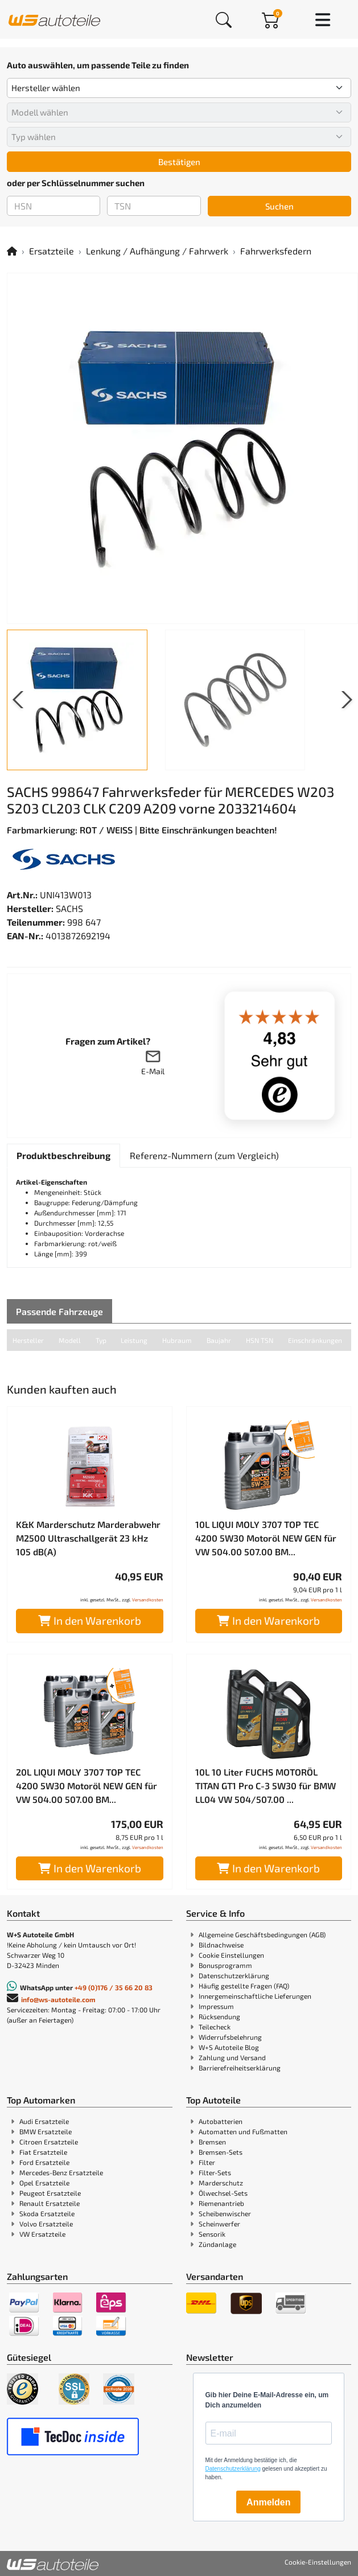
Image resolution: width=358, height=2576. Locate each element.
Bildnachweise (221, 1945)
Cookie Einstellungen (231, 1955)
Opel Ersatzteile (44, 2183)
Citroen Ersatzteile (48, 2142)
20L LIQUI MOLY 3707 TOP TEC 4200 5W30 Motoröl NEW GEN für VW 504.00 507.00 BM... (86, 1785)
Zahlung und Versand (232, 2057)
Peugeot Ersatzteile (50, 2193)
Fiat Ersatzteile (43, 2152)
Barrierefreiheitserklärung (240, 2068)
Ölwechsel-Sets (223, 2193)
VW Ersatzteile (42, 2234)
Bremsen (212, 2142)
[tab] (63, 1156)
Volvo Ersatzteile (46, 2224)
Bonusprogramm (225, 1965)
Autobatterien (220, 2121)
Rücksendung (219, 2016)
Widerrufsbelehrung (230, 2037)
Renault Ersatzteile (49, 2203)
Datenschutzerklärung (234, 1975)
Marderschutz (221, 2183)
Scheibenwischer (225, 2213)
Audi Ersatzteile (44, 2121)
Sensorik (212, 2234)
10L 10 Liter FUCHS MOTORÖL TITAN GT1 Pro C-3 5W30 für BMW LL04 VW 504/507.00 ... (265, 1785)
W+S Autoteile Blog (229, 2047)
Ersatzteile (51, 250)
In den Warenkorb (89, 1620)
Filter (207, 2162)
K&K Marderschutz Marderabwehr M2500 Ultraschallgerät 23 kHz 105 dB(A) (88, 1538)
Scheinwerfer (219, 2224)
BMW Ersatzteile (45, 2131)
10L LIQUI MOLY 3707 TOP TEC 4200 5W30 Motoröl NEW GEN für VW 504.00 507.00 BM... (265, 1538)
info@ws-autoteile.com (58, 1999)
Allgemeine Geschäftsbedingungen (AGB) (262, 1934)
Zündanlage (217, 2244)
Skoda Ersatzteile (47, 2213)
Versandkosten (147, 1600)
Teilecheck (215, 2027)
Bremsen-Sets (220, 2152)
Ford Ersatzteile (44, 2162)
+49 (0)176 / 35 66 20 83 (114, 1987)
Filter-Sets (215, 2172)
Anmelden (268, 2502)
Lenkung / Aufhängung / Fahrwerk (157, 250)
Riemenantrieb (221, 2203)
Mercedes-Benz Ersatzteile (61, 2172)
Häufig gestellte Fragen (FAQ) (244, 1986)
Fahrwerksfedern (275, 250)
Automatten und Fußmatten (243, 2131)
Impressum (216, 2006)
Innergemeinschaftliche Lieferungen (255, 1996)
